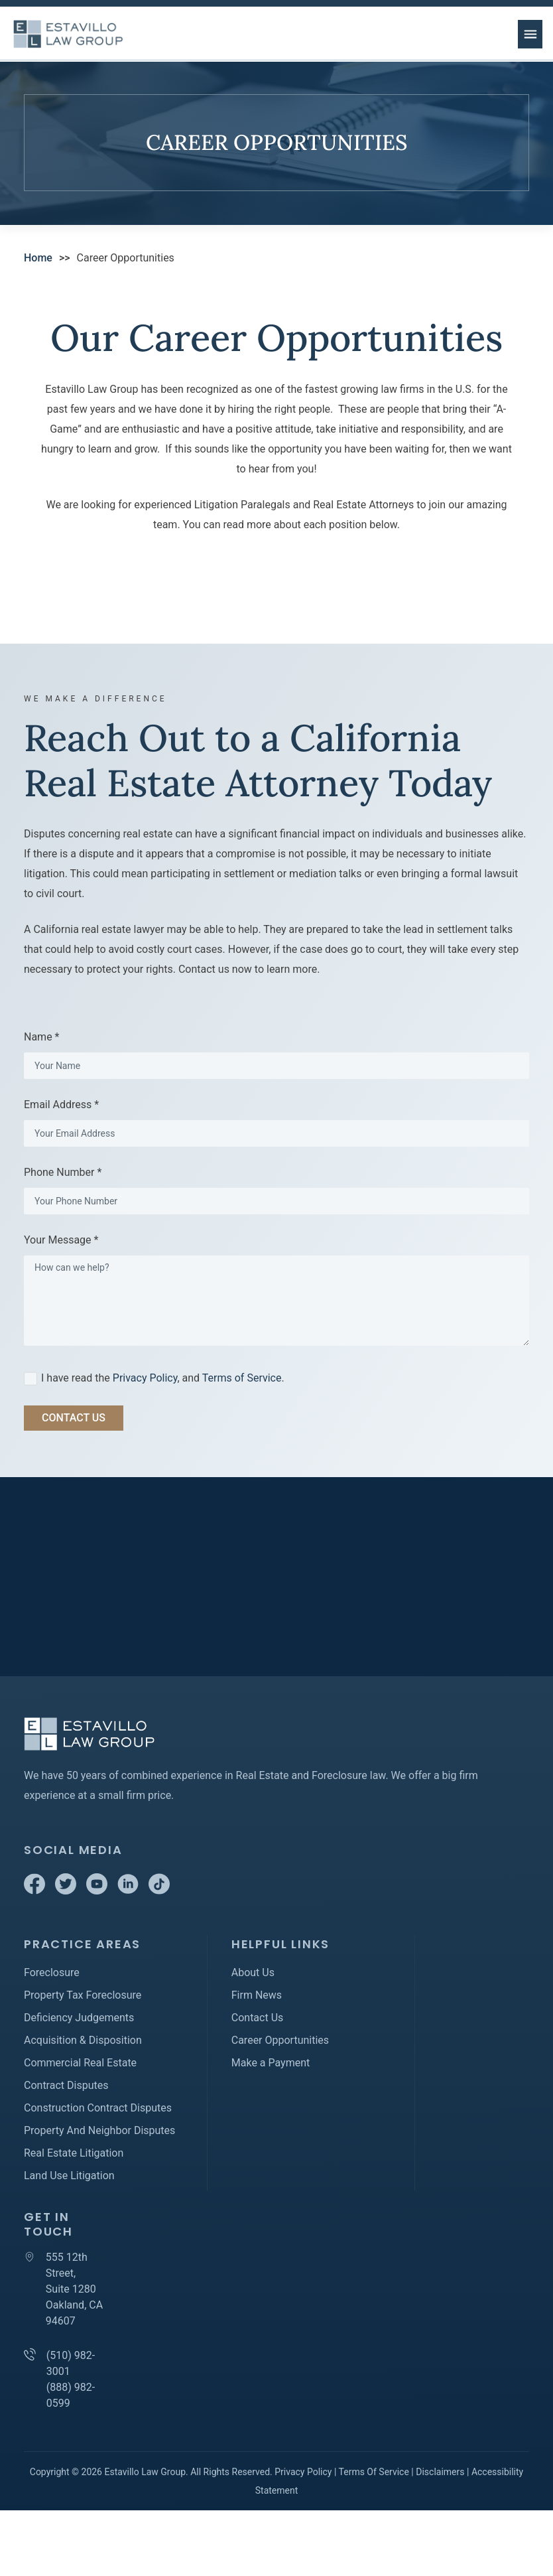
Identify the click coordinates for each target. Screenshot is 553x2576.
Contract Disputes (66, 2085)
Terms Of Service (374, 2472)
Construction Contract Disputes (98, 2108)
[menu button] (530, 34)
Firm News (256, 1995)
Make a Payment (270, 2062)
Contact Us (257, 2017)
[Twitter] (67, 1891)
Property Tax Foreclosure (82, 1995)
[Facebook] (36, 1891)
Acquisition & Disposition (83, 2040)
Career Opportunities (280, 2040)
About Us (253, 1972)
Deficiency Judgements (79, 2017)
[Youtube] (98, 1891)
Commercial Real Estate (80, 2062)
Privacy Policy (145, 1378)
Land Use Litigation (69, 2175)
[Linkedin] (129, 1891)
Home (38, 257)
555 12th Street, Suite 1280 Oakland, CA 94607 (74, 2289)
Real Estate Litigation (73, 2153)
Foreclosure (52, 1972)
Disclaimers (440, 2472)
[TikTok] (159, 1891)
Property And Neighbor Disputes (99, 2130)
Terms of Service (242, 1378)
